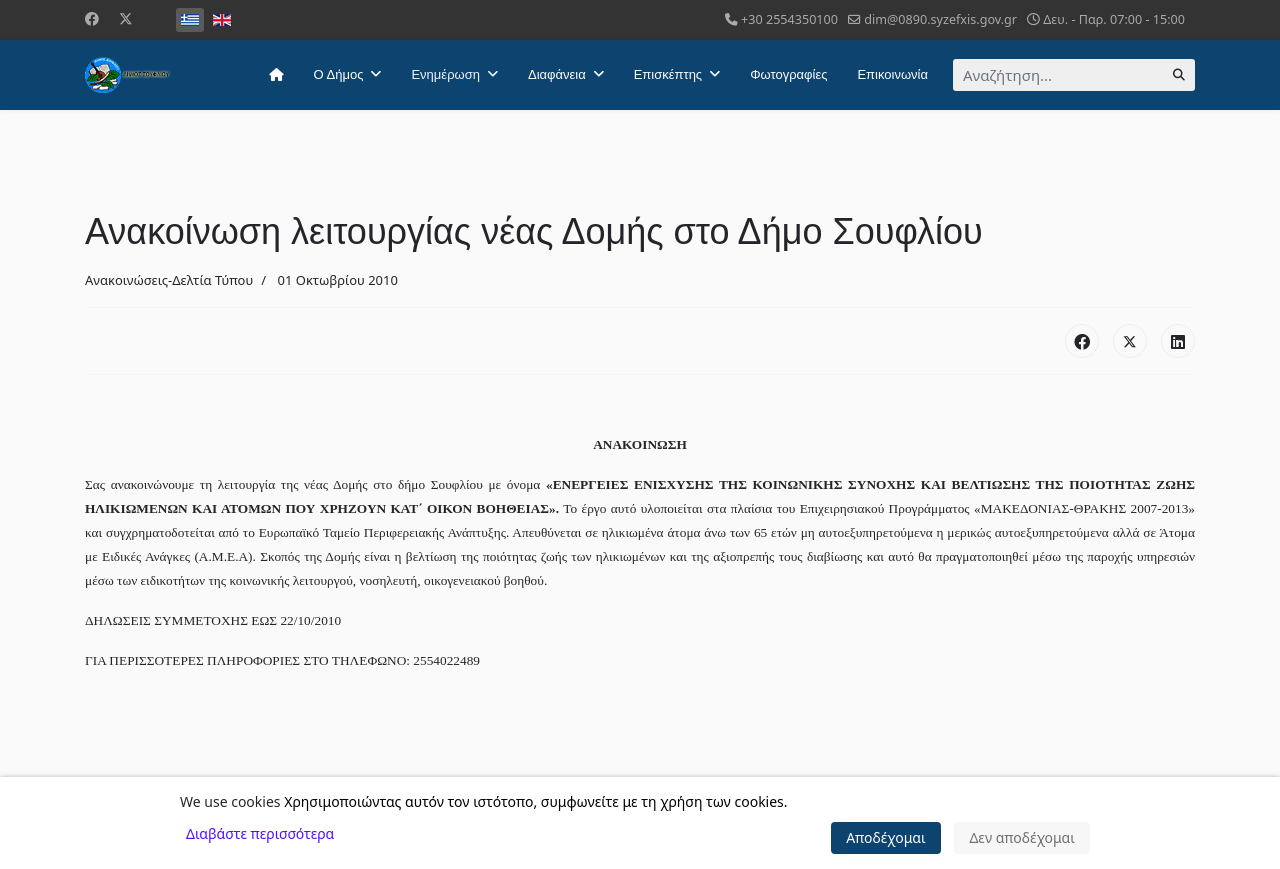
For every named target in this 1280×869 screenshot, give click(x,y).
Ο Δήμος (339, 74)
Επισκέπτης (668, 74)
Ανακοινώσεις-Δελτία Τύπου (169, 280)
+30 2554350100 (789, 19)
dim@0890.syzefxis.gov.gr (940, 19)
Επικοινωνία (892, 74)
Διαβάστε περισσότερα (260, 833)
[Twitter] (126, 18)
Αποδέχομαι (886, 837)
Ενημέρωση (445, 74)
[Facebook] (92, 18)
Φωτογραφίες (788, 74)
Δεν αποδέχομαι (1022, 837)
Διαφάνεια (557, 74)
